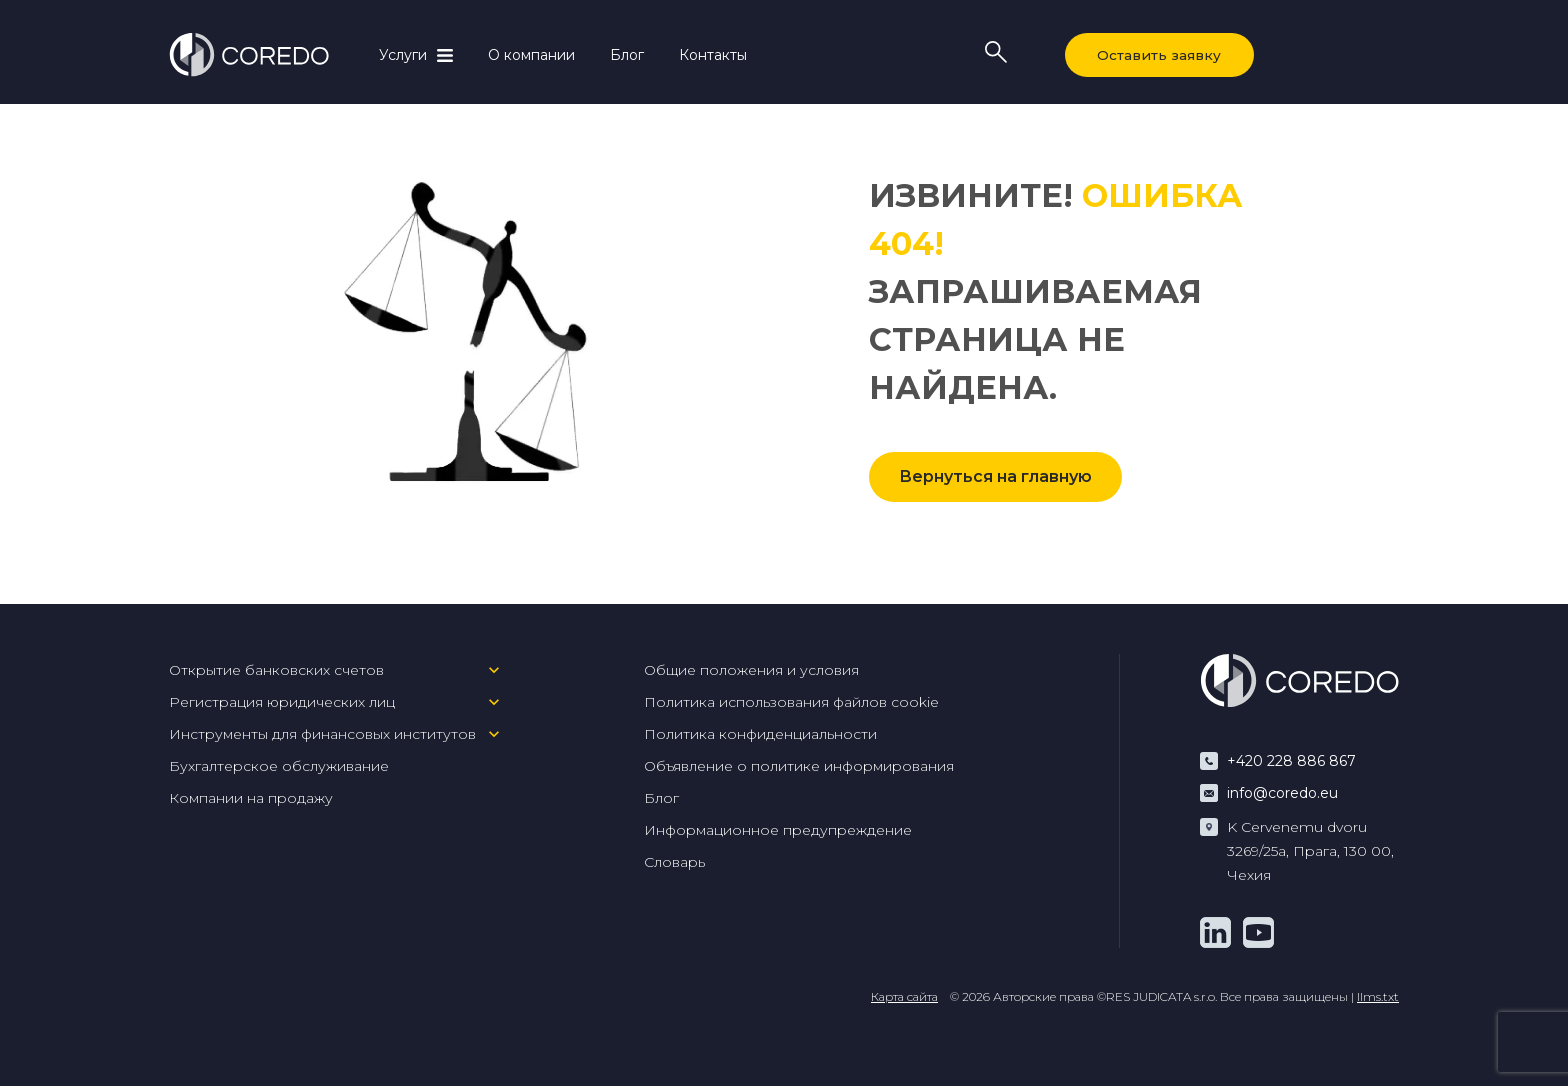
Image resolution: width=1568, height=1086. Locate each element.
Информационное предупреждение (778, 830)
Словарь (674, 862)
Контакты (713, 55)
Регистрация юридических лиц (282, 702)
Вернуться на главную (995, 476)
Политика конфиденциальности (760, 734)
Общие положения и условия (751, 670)
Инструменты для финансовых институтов (322, 734)
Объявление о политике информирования (799, 766)
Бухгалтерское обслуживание (279, 766)
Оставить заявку (1156, 55)
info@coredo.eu (1282, 793)
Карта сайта (904, 996)
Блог (627, 55)
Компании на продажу (251, 798)
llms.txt (1378, 996)
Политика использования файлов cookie (791, 702)
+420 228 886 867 (1291, 761)
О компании (531, 55)
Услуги (403, 55)
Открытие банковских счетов (276, 670)
